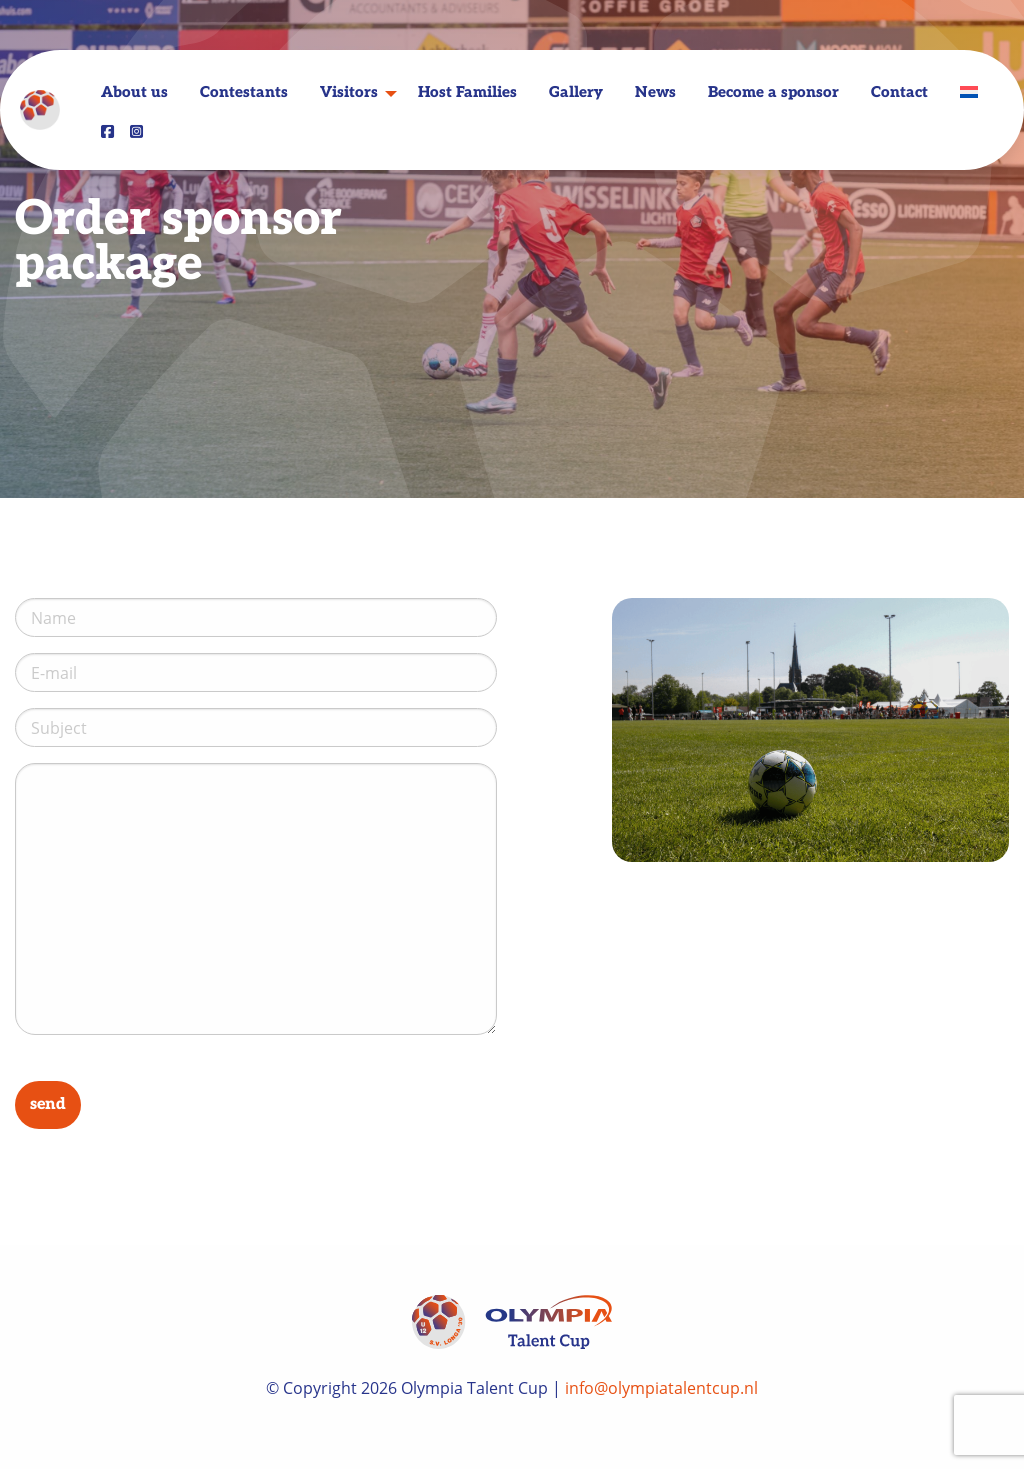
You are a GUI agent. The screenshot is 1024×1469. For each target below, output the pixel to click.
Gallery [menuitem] (576, 93)
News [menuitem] (655, 93)
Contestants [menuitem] (244, 93)
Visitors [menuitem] (349, 93)
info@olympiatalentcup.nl (661, 1388)
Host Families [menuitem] (467, 93)
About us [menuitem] (134, 93)
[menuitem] (969, 92)
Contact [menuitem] (899, 93)
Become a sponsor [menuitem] (773, 93)
